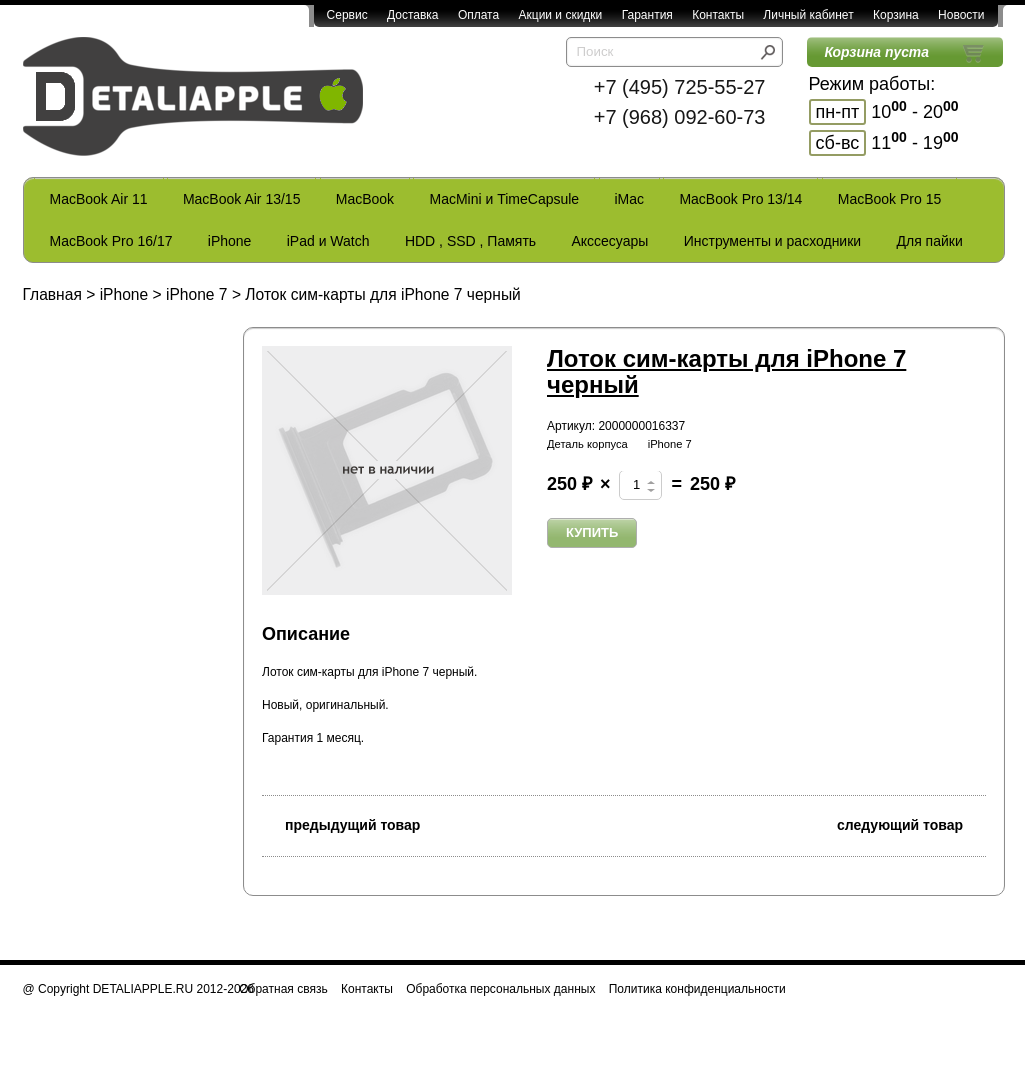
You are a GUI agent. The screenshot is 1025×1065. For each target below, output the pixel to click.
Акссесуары (609, 241)
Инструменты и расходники (772, 241)
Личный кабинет (808, 15)
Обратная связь (283, 989)
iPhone (230, 241)
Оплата (478, 15)
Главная (52, 294)
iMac (630, 199)
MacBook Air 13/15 (242, 199)
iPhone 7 (197, 294)
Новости (961, 15)
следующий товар (911, 823)
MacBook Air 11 (99, 199)
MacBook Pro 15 (890, 199)
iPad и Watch (328, 241)
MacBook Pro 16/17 (111, 241)
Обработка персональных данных (500, 989)
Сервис (347, 15)
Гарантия (647, 15)
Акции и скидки (561, 15)
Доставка (413, 15)
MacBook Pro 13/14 (740, 199)
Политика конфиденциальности (697, 989)
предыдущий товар (341, 823)
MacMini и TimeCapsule (504, 199)
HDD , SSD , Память (470, 241)
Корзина (896, 15)
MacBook (365, 199)
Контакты (718, 15)
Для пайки (929, 241)
